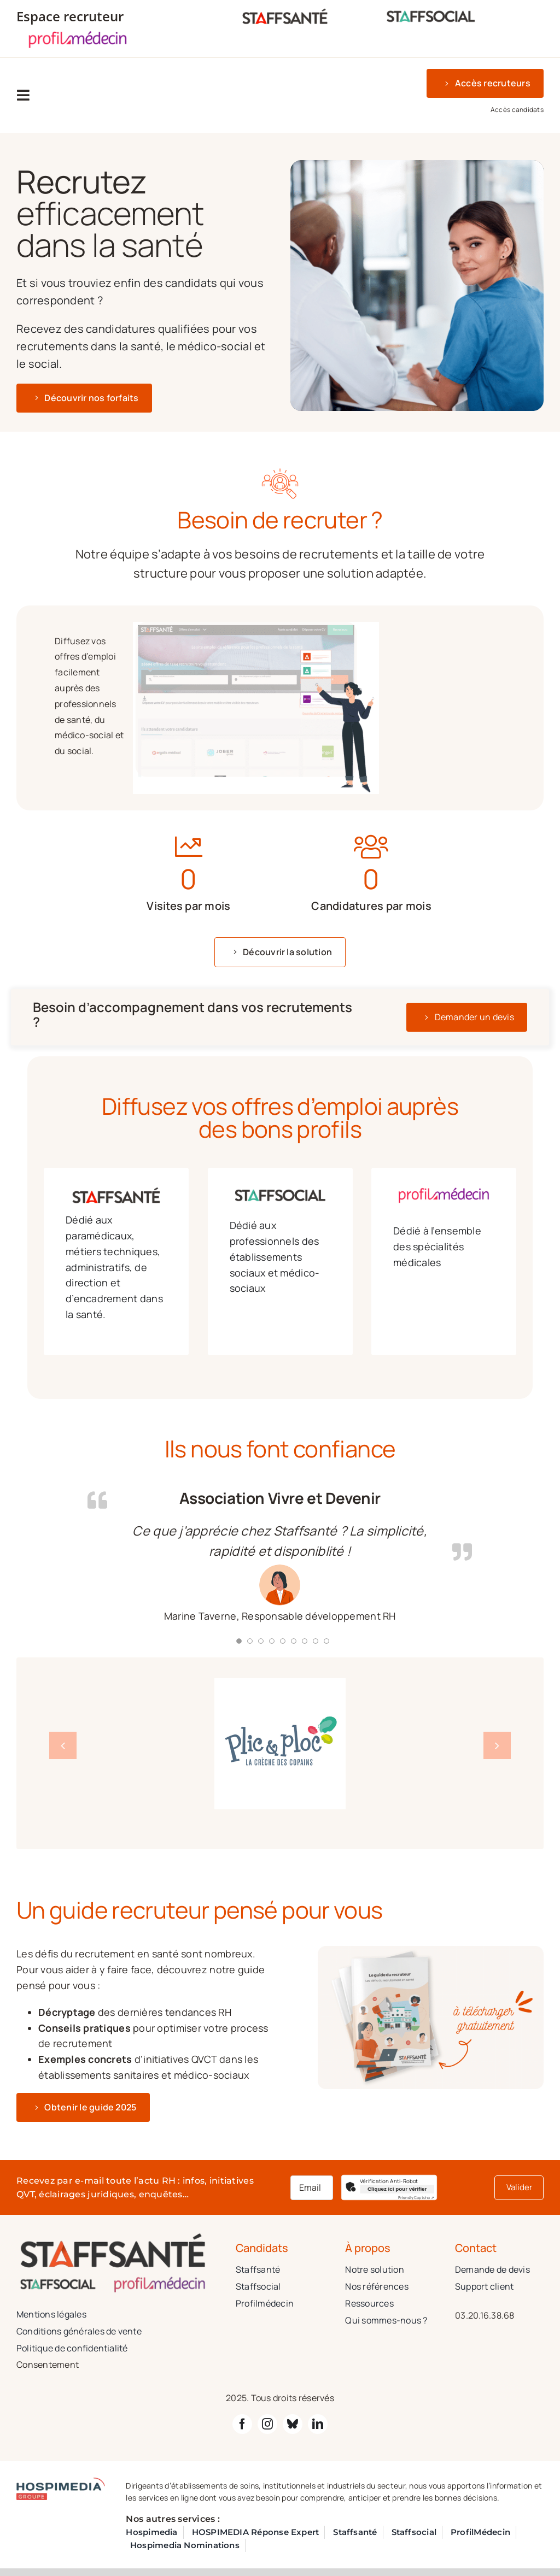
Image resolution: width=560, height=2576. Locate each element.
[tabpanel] (217, 708)
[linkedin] (318, 2424)
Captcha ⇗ (416, 2198)
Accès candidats (517, 109)
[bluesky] (292, 2424)
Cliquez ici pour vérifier (397, 2189)
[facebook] (242, 2424)
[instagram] (267, 2424)
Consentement (47, 2365)
